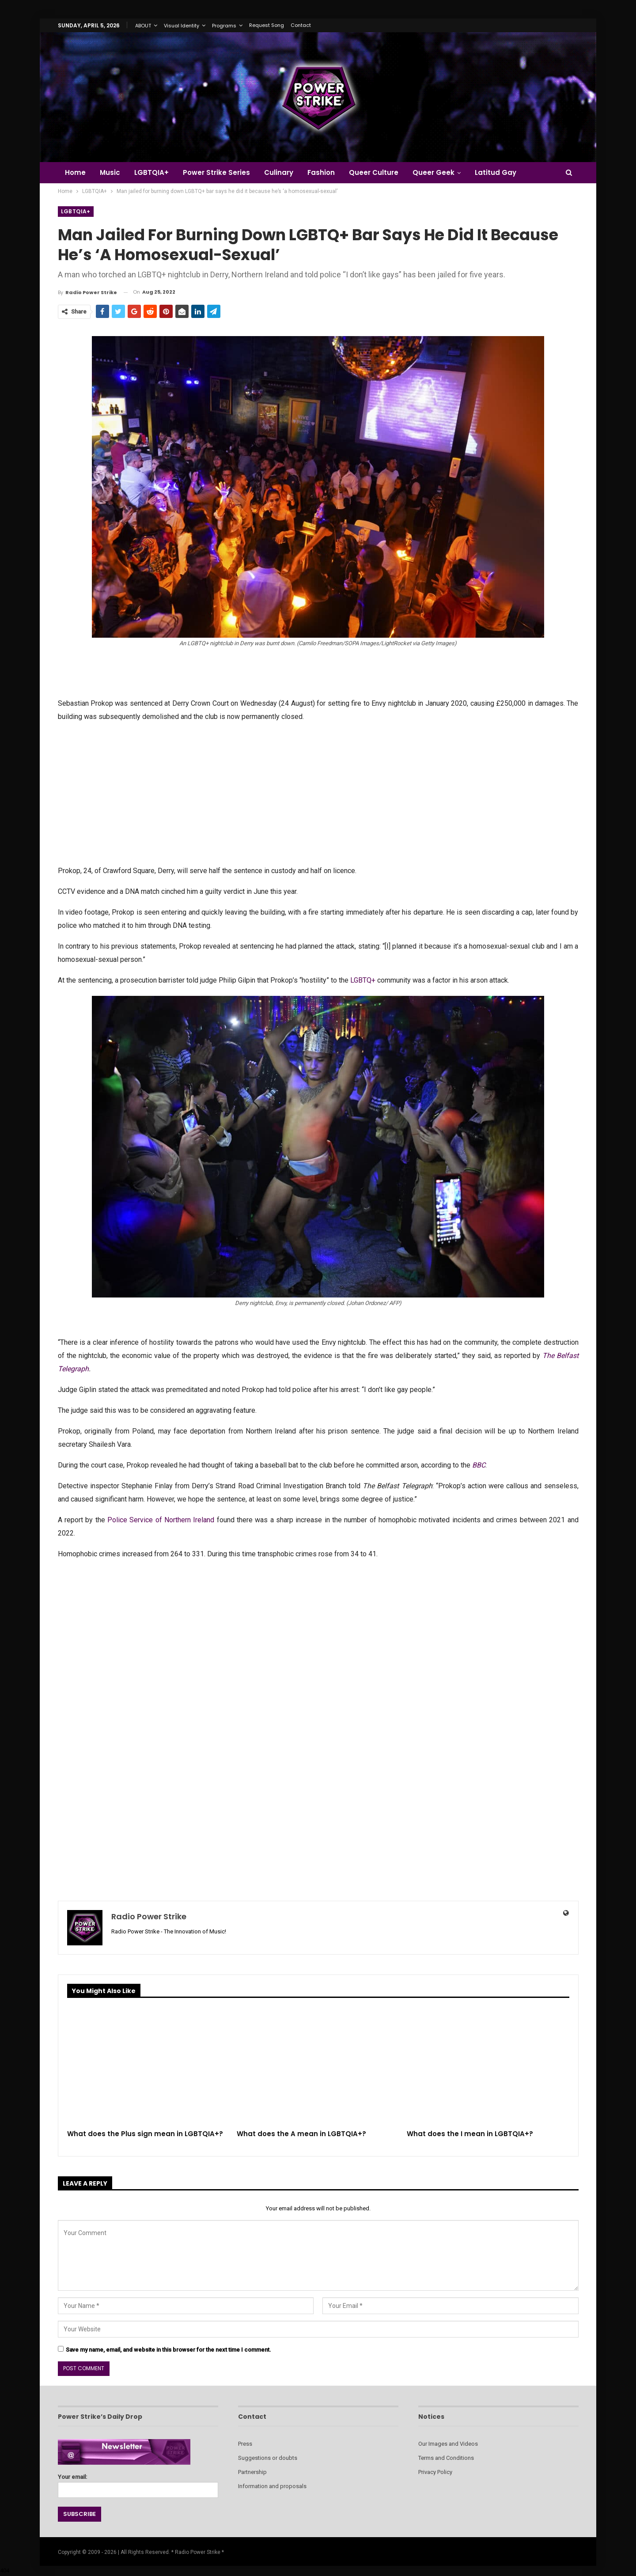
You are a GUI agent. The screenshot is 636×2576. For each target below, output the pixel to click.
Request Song (266, 25)
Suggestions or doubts (267, 2458)
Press (245, 2443)
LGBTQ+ (362, 980)
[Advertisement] (318, 793)
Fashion (327, 172)
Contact (301, 25)
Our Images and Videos (448, 2443)
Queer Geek (443, 172)
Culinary (284, 172)
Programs (224, 25)
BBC (478, 1465)
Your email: (138, 2483)
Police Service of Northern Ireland (160, 1520)
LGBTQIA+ (154, 172)
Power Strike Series (220, 172)
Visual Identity (181, 25)
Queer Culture (381, 172)
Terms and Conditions (446, 2458)
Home (75, 172)
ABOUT (143, 25)
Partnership (252, 2472)
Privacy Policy (435, 2472)
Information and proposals (272, 2486)
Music (111, 172)
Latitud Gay (506, 172)
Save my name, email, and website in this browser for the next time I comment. (168, 2349)
